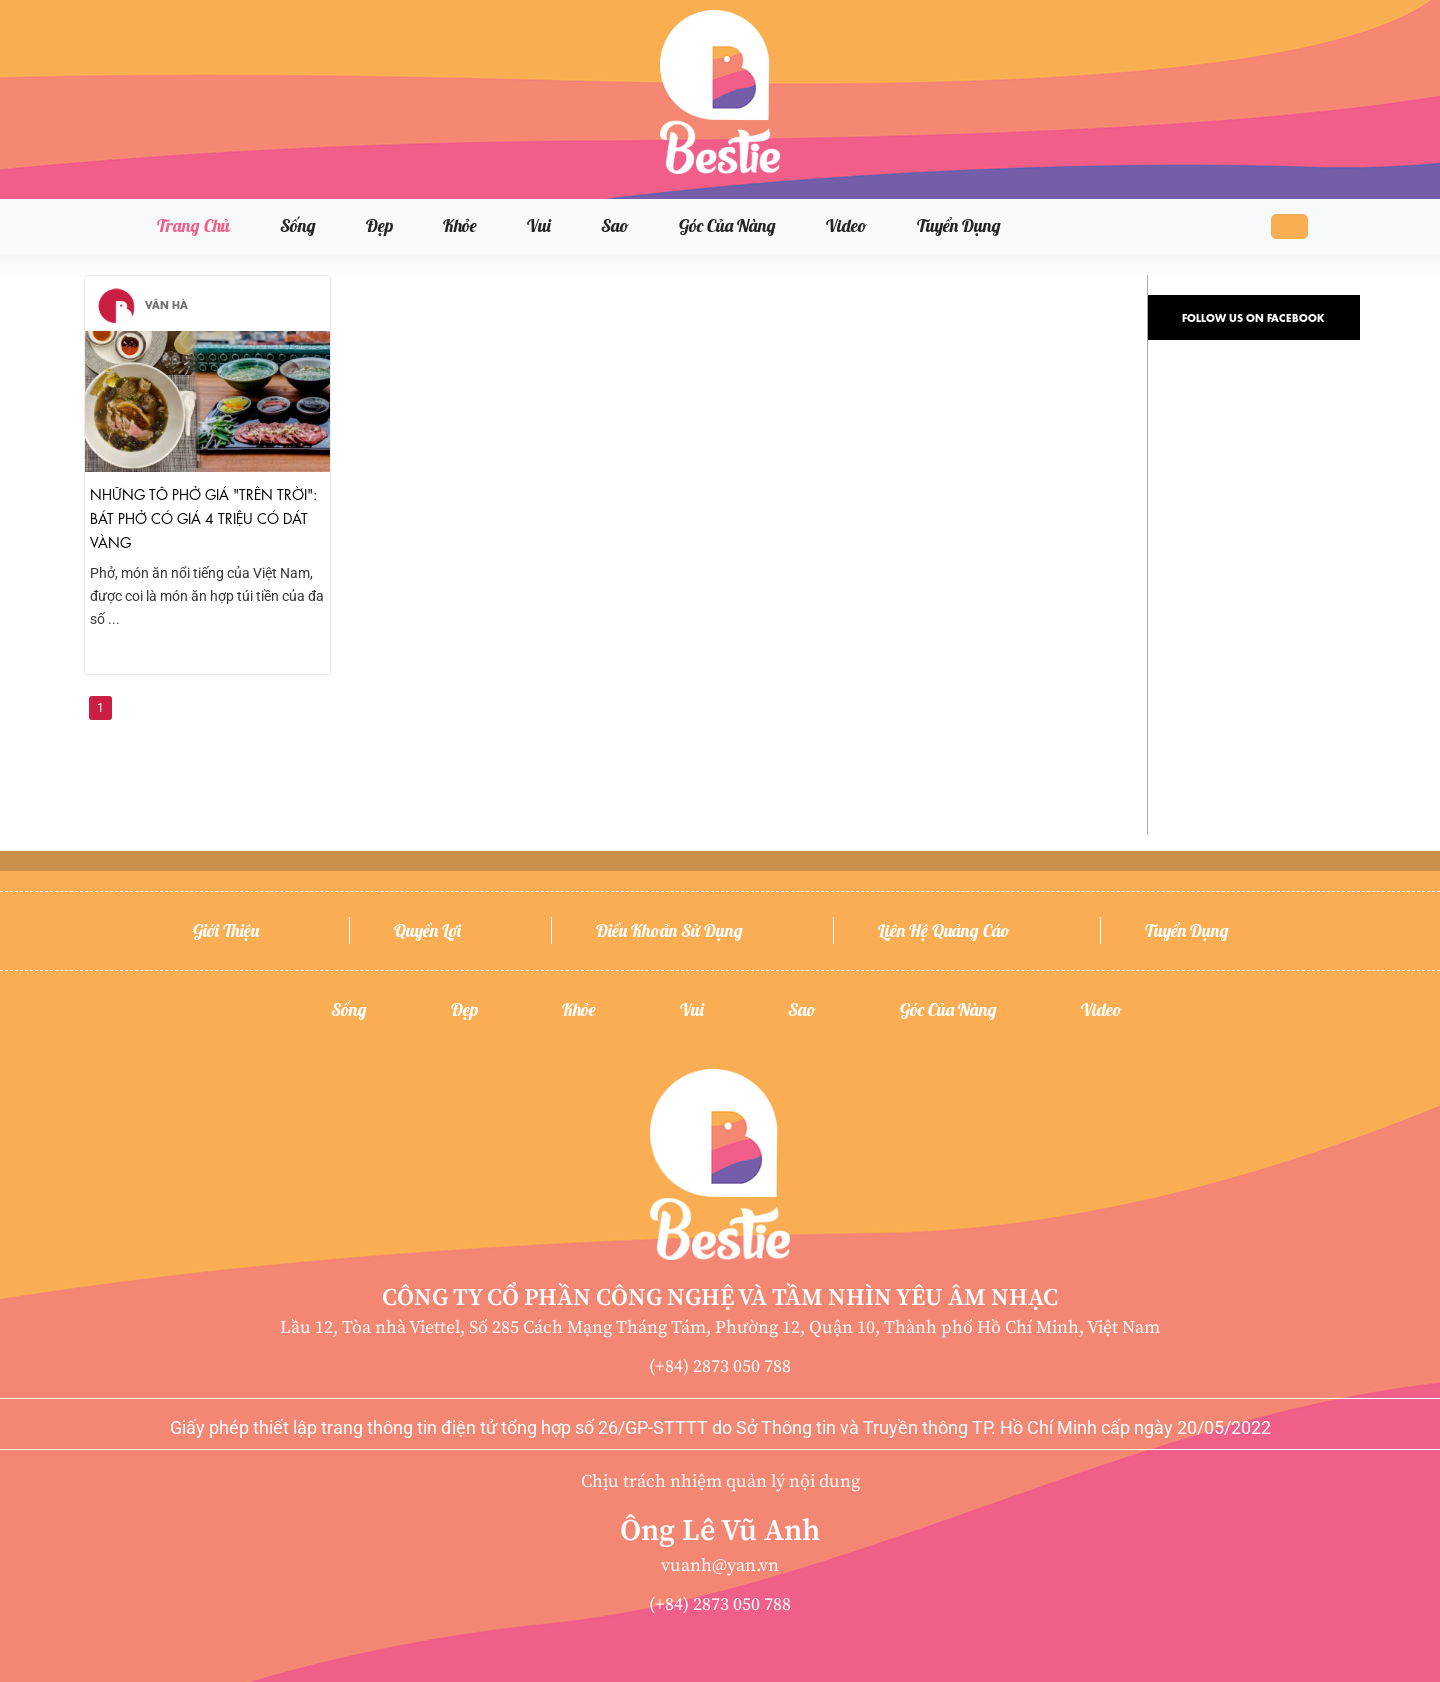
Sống (298, 225)
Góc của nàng (727, 225)
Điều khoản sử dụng (669, 930)
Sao (615, 225)
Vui (539, 225)
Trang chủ (193, 225)
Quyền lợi (427, 930)
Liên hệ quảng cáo (944, 930)
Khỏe (460, 225)
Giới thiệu (226, 930)
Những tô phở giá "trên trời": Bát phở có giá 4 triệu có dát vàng (203, 517)
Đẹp (379, 225)
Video (846, 225)
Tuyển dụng (959, 225)
